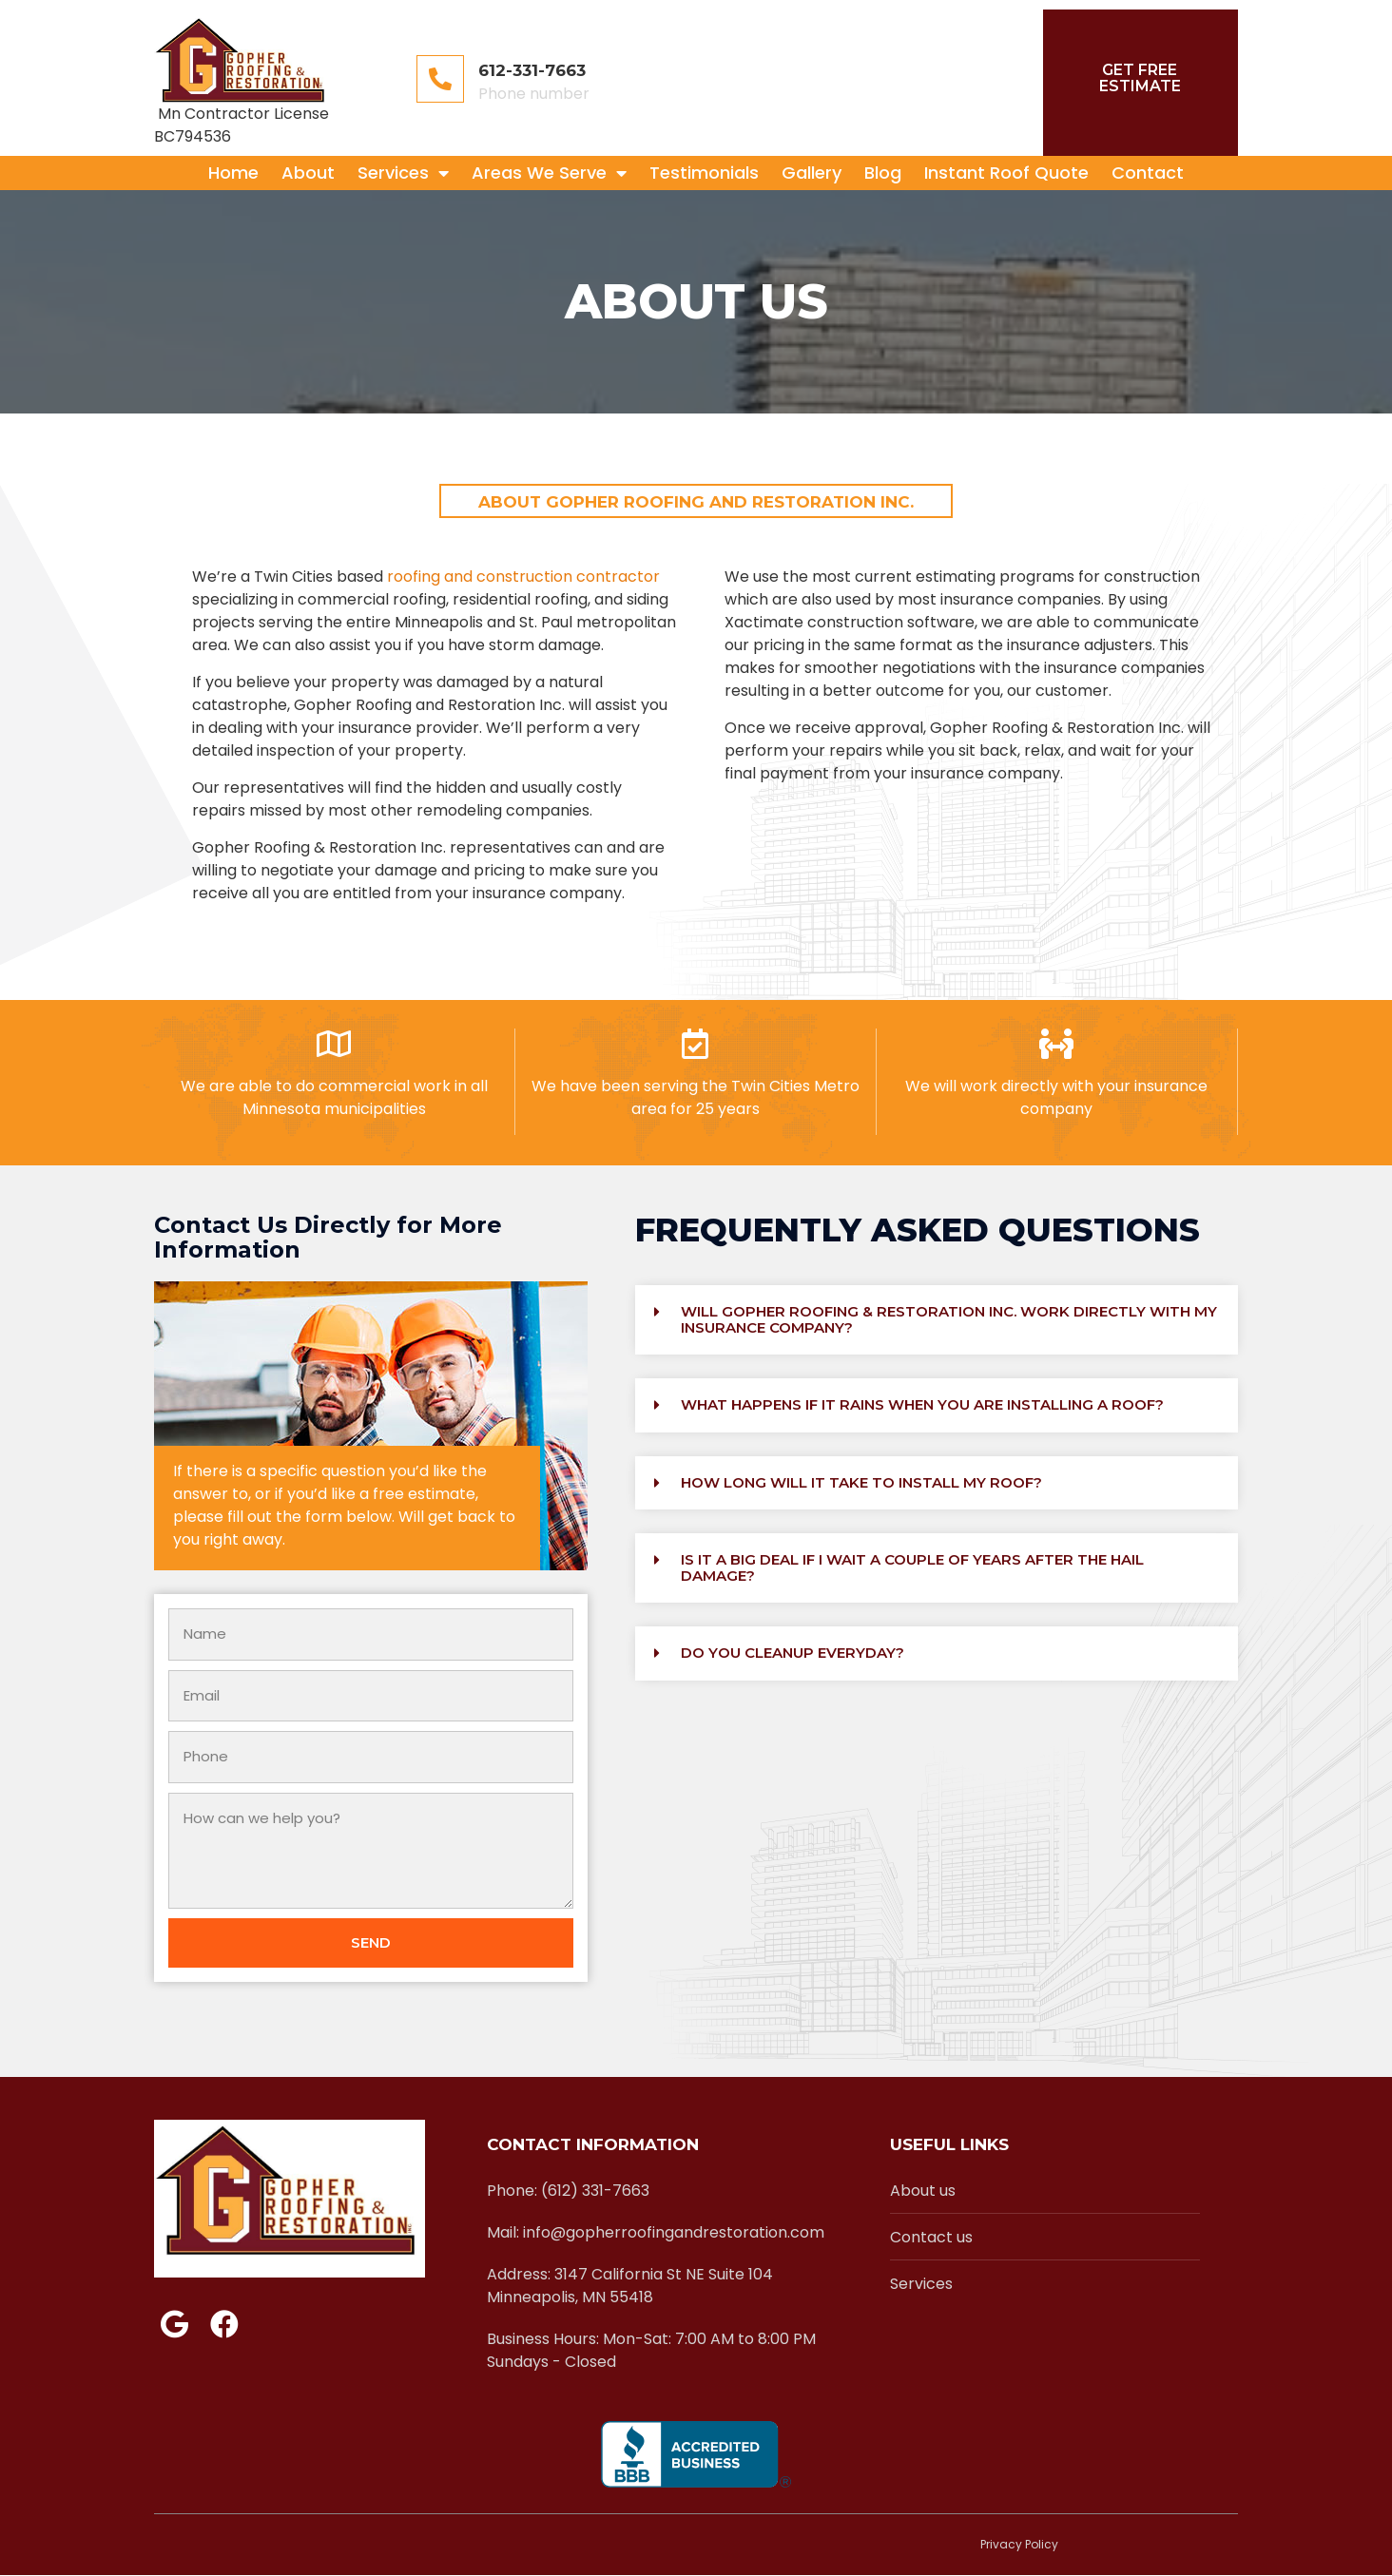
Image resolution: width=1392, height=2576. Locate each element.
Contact (1148, 172)
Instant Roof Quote (1006, 172)
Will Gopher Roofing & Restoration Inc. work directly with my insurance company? (949, 1319)
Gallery (811, 172)
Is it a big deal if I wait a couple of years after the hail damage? (912, 1567)
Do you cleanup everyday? (792, 1653)
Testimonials (704, 172)
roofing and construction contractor (523, 576)
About (308, 172)
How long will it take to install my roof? (861, 1482)
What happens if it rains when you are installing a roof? (922, 1404)
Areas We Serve (549, 173)
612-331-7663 (532, 70)
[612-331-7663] (440, 79)
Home (233, 172)
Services (403, 173)
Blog (882, 172)
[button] (936, 1320)
